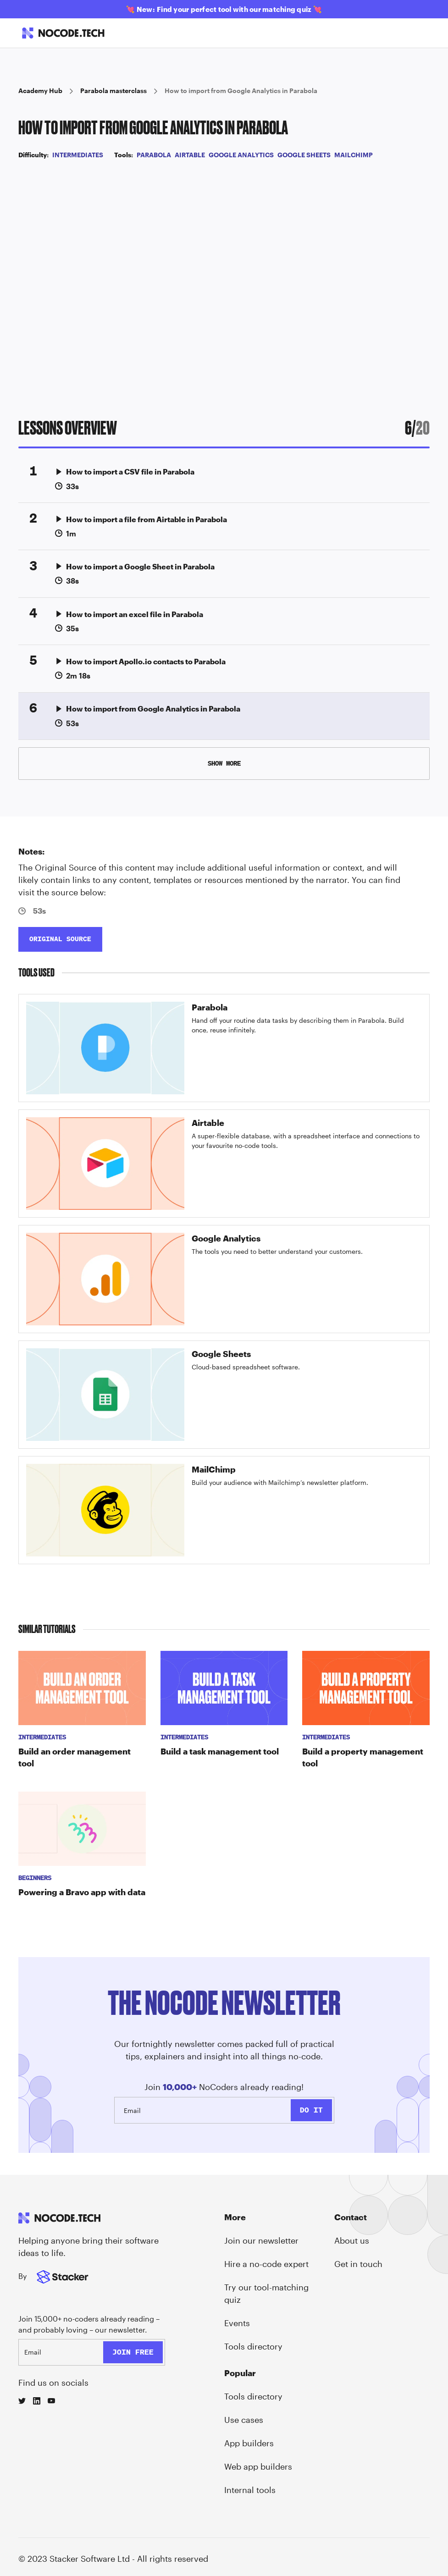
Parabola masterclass (113, 90)
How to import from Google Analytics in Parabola (241, 90)
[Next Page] (224, 763)
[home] (63, 33)
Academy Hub (40, 90)
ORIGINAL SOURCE (60, 939)
